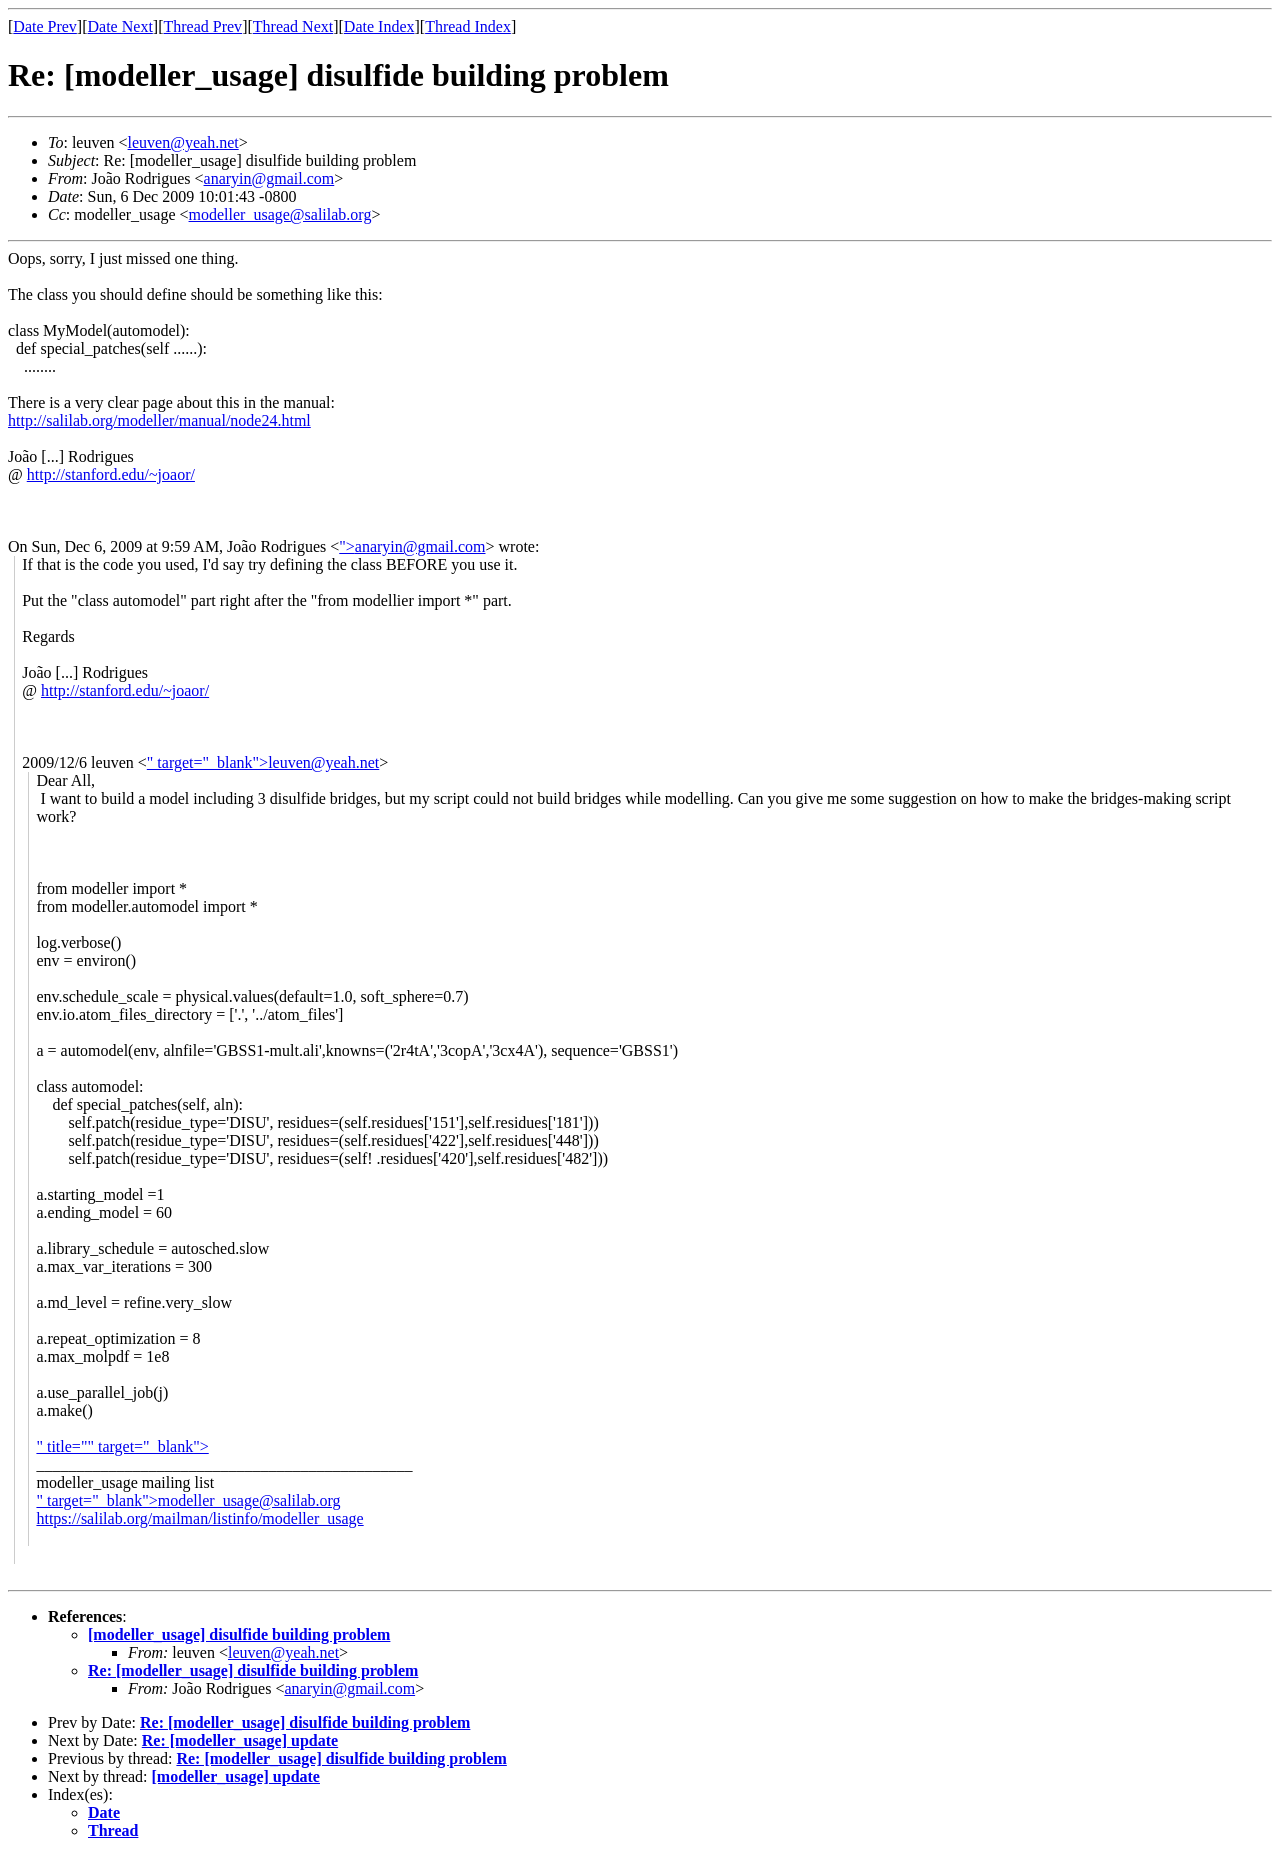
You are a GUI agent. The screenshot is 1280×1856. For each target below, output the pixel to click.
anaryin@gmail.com (269, 178)
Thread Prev (202, 26)
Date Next (120, 26)
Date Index (379, 26)
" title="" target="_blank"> (122, 1446)
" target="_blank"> (207, 762)
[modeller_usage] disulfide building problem (239, 1634)
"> (347, 546)
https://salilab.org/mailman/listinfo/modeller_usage (199, 1518)
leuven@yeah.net (183, 142)
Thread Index (468, 26)
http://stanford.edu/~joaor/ (111, 474)
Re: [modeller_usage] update (240, 1740)
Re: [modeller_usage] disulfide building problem (253, 1670)
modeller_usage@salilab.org (280, 214)
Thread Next (293, 26)
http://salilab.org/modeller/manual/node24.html (159, 420)
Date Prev (45, 26)
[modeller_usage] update (236, 1776)
